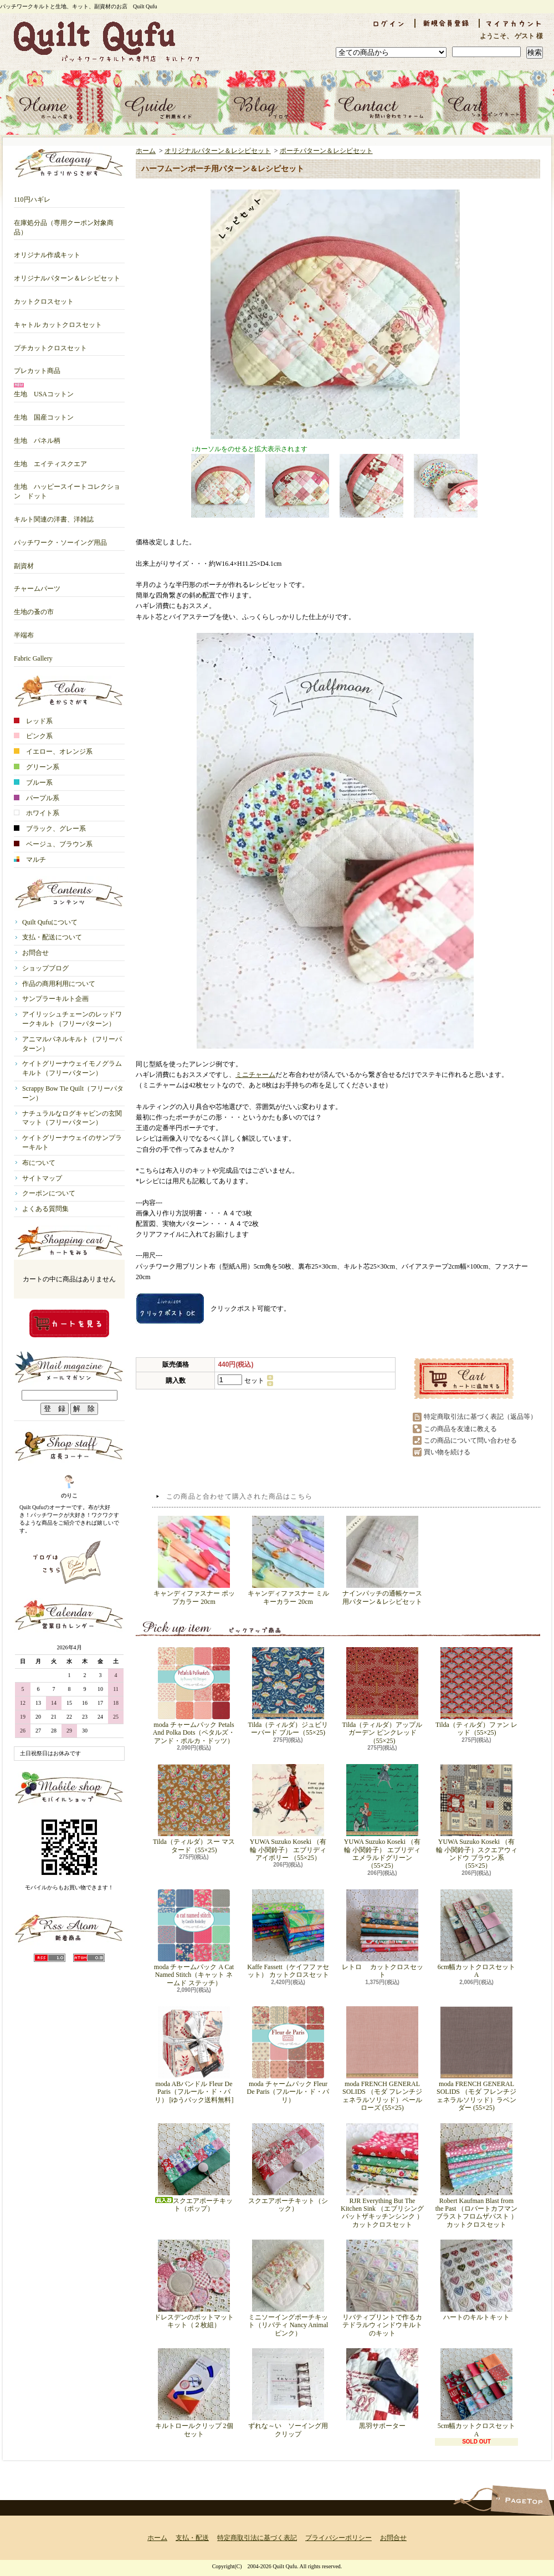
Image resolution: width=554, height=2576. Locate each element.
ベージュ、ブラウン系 (53, 844)
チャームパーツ (37, 584)
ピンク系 (33, 736)
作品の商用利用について (58, 984)
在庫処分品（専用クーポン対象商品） (64, 223)
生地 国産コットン (44, 413)
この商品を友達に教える (460, 1429)
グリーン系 (36, 767)
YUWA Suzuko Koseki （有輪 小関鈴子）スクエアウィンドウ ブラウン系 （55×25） (476, 1816)
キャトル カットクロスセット (58, 321)
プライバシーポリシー (338, 2538)
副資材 (24, 562)
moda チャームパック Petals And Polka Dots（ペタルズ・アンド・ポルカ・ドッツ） (194, 1696)
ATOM (89, 1958)
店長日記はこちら (69, 1562)
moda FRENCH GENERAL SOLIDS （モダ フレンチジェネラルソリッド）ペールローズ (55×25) (382, 2059)
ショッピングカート (491, 105)
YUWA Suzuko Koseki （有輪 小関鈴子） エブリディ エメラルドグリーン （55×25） (382, 1816)
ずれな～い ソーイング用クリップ (288, 2392)
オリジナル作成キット (47, 251)
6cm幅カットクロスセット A (478, 1934)
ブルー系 (33, 782)
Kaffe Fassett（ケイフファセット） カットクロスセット (288, 1934)
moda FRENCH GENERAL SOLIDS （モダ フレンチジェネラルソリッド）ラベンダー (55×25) (476, 2059)
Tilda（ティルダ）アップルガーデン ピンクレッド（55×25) (382, 1696)
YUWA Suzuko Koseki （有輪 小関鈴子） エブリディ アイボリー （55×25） (288, 1813)
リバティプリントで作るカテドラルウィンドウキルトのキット (382, 2288)
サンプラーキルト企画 (55, 999)
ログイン (388, 23)
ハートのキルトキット (476, 2280)
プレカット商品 (37, 367)
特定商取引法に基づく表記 (257, 2538)
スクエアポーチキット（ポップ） (194, 2167)
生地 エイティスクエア (50, 460)
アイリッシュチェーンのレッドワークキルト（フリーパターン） (72, 1019)
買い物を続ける (447, 1452)
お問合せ (384, 105)
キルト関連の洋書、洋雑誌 (54, 515)
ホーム (63, 105)
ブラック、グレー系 (50, 828)
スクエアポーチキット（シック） (288, 2167)
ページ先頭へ (522, 2500)
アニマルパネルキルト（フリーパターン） (72, 1043)
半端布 (24, 631)
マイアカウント (514, 23)
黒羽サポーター (382, 2389)
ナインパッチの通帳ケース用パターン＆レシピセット (382, 1560)
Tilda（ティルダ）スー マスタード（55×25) (194, 1808)
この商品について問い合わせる (470, 1440)
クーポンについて (48, 1193)
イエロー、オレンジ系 (53, 751)
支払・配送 (192, 2538)
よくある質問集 (45, 1209)
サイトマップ (42, 1178)
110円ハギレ (32, 195)
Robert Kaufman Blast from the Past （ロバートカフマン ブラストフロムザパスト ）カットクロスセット (476, 2176)
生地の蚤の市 (34, 608)
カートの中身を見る (69, 1323)
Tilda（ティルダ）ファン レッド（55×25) (476, 1691)
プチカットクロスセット (50, 344)
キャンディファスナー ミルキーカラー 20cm (288, 1560)
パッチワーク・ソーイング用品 (60, 538)
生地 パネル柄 (37, 436)
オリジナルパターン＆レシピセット (67, 274)
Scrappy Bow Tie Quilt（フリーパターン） (73, 1093)
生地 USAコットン (44, 390)
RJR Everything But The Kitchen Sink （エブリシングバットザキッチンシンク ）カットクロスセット (382, 2176)
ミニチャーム (255, 1075)
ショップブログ (277, 105)
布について (38, 1163)
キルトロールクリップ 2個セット (194, 2392)
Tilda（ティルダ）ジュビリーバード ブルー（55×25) (288, 1691)
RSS (49, 1958)
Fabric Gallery (33, 654)
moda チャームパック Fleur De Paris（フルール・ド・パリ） (288, 2055)
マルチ (30, 859)
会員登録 (447, 23)
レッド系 (33, 721)
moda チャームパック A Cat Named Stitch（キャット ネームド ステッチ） (194, 1938)
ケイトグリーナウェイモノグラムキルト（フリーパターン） (72, 1068)
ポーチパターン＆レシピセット (326, 151)
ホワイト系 (36, 813)
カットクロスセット (44, 297)
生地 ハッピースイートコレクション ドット (67, 487)
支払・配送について (170, 105)
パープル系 (36, 798)
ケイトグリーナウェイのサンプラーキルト (72, 1142)
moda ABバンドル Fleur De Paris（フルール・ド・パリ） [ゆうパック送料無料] (194, 2055)
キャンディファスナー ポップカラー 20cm (194, 1560)
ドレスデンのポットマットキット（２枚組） (194, 2284)
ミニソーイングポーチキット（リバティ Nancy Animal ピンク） (288, 2288)
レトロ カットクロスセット (382, 1934)
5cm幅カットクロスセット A (478, 2392)
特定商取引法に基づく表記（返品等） (480, 1416)
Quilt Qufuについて (50, 922)
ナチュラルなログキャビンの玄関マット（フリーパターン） (72, 1118)
